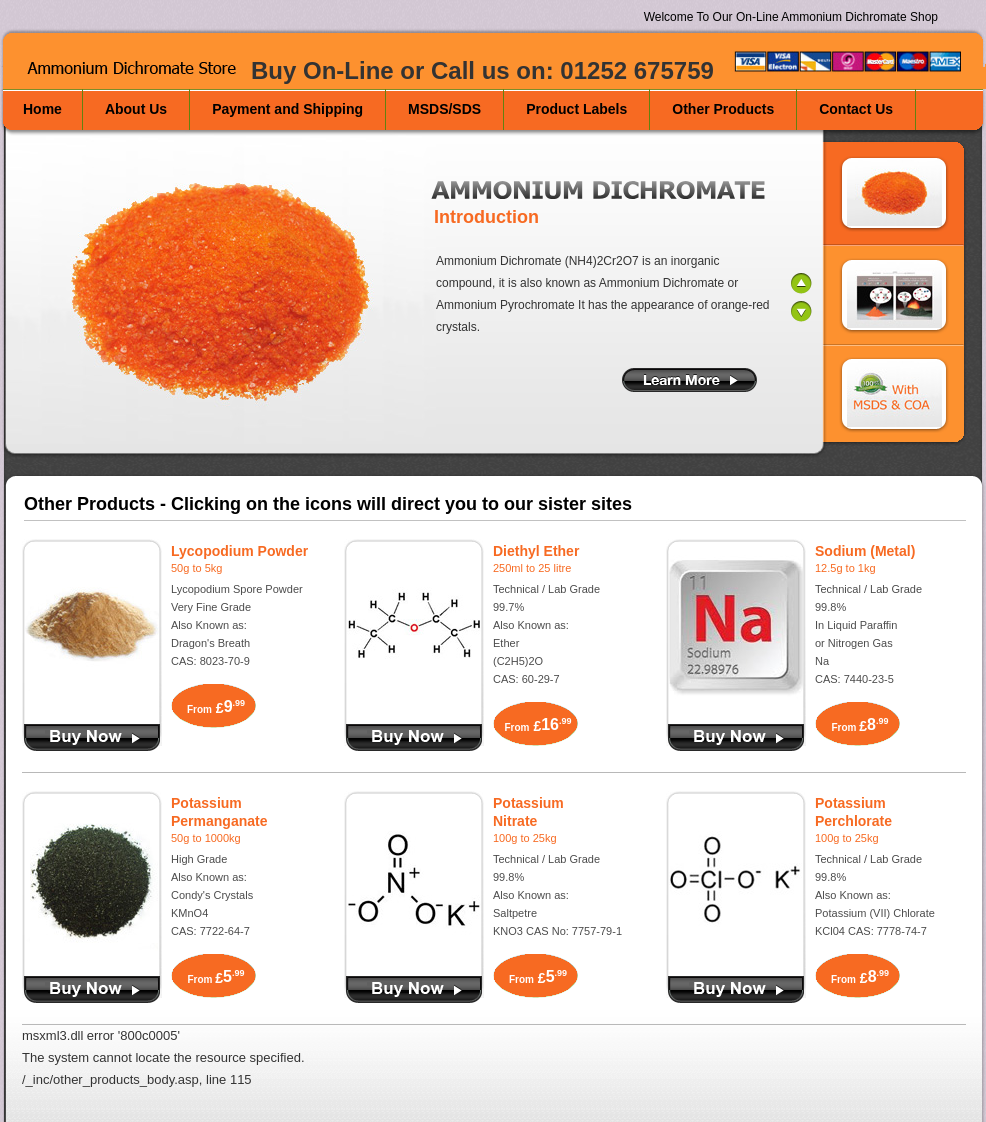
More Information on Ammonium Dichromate (689, 380)
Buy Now (414, 989)
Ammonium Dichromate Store (138, 69)
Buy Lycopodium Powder (92, 737)
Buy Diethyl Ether (414, 737)
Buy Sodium (736, 737)
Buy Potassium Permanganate (92, 989)
